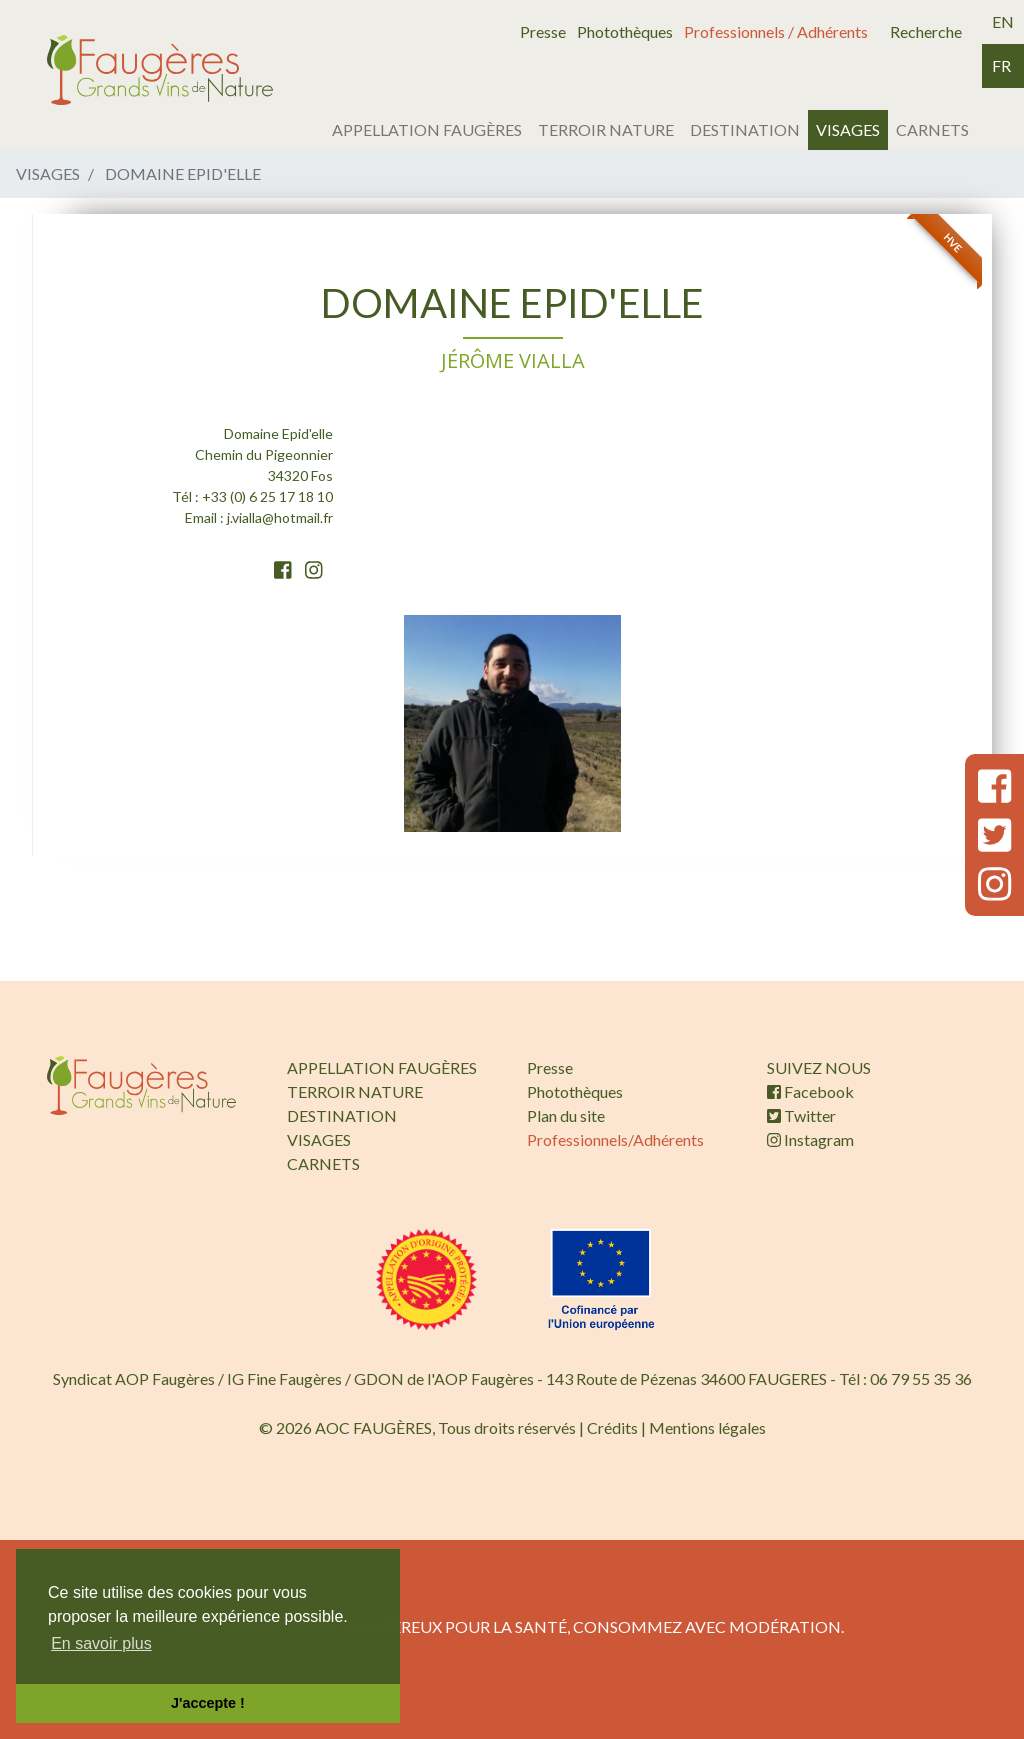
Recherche (926, 31)
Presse (543, 31)
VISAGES (848, 129)
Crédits (612, 1427)
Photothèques (625, 31)
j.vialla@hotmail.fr (280, 517)
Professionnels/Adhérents (615, 1139)
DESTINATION (745, 129)
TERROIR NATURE (606, 129)
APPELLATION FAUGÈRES (427, 129)
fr (1001, 65)
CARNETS (932, 129)
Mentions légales (707, 1427)
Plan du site (566, 1115)
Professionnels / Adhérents (776, 31)
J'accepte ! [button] (208, 1703)
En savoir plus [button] (101, 1643)
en (1003, 21)
